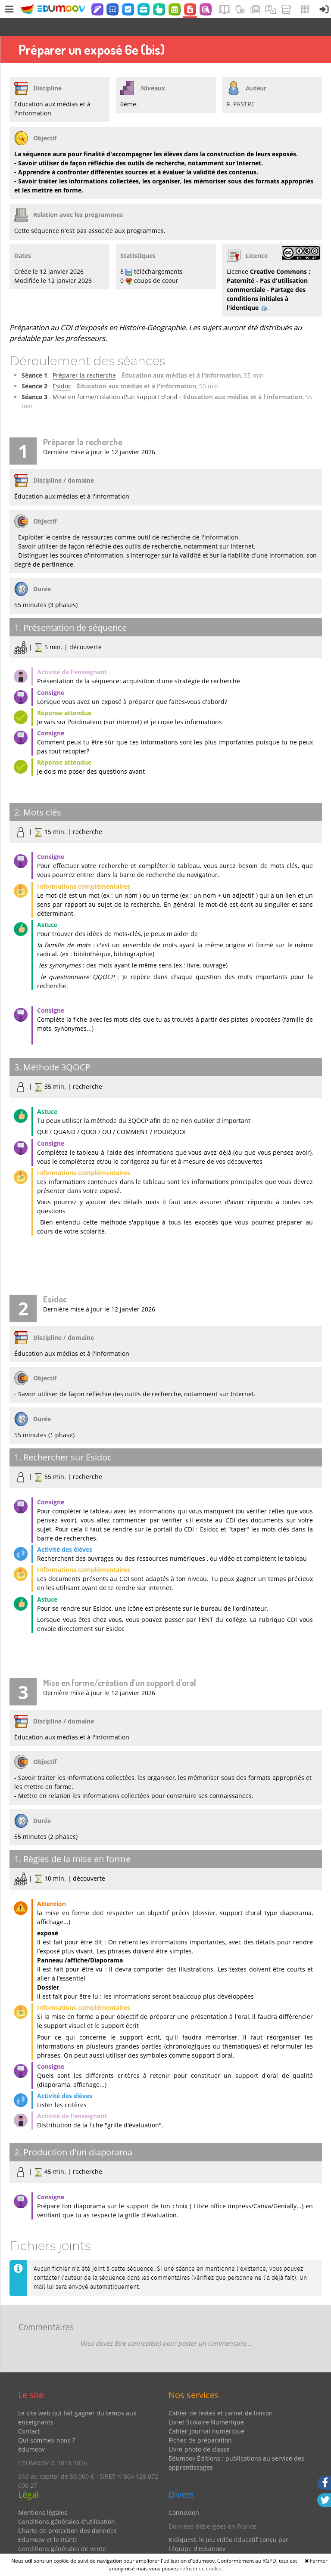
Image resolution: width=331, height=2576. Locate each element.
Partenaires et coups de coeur (212, 2544)
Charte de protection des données (67, 2512)
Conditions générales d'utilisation (66, 2503)
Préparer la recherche (84, 357)
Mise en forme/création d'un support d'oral (115, 379)
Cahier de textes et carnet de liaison (221, 2395)
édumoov (31, 2431)
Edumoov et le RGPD (47, 2521)
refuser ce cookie (201, 2568)
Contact (29, 2413)
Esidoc (62, 368)
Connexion (184, 2494)
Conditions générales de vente (62, 2530)
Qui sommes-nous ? (46, 2422)
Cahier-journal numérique (206, 2413)
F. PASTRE (241, 86)
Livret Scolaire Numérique (206, 2404)
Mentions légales (42, 2494)
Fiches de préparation (200, 2422)
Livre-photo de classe (199, 2431)
